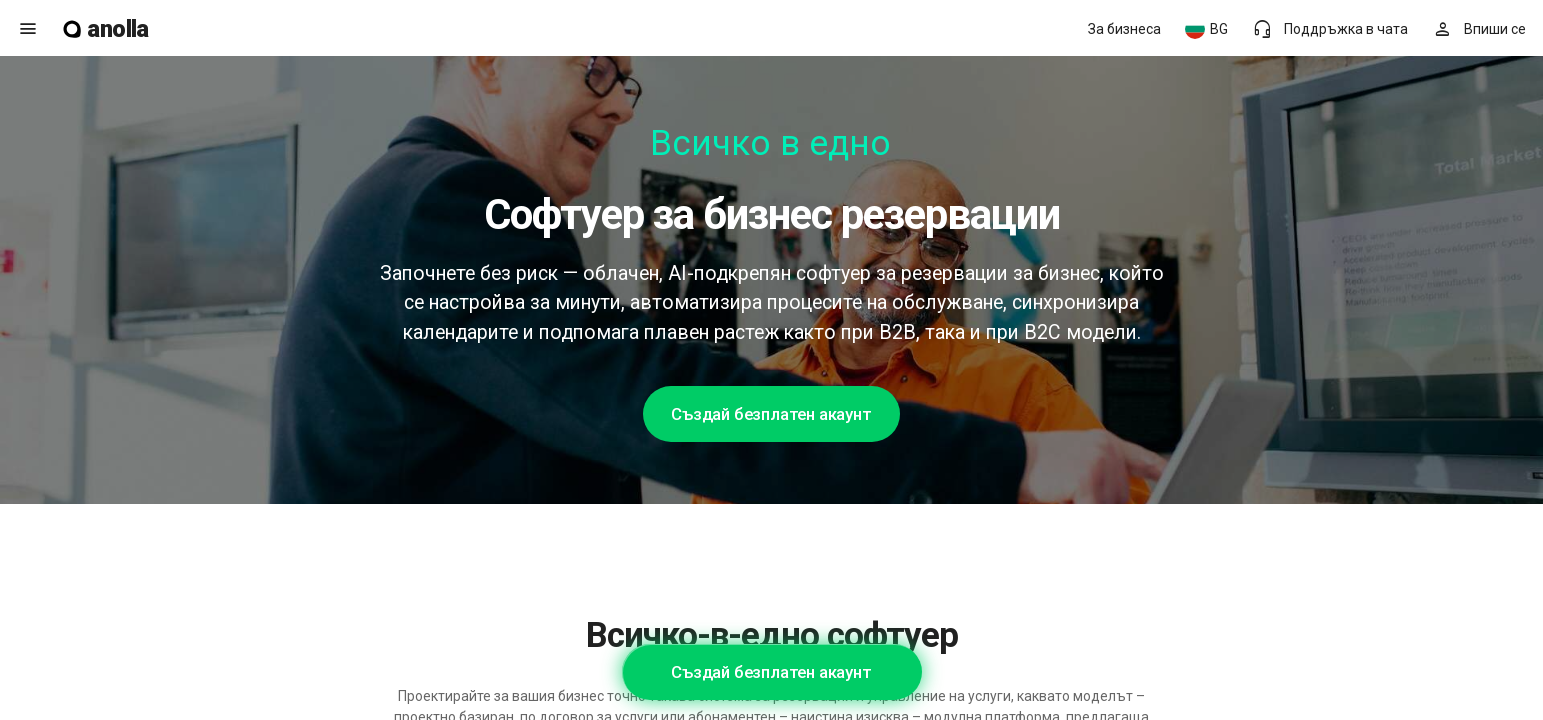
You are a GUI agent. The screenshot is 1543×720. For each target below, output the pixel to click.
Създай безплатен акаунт (771, 414)
